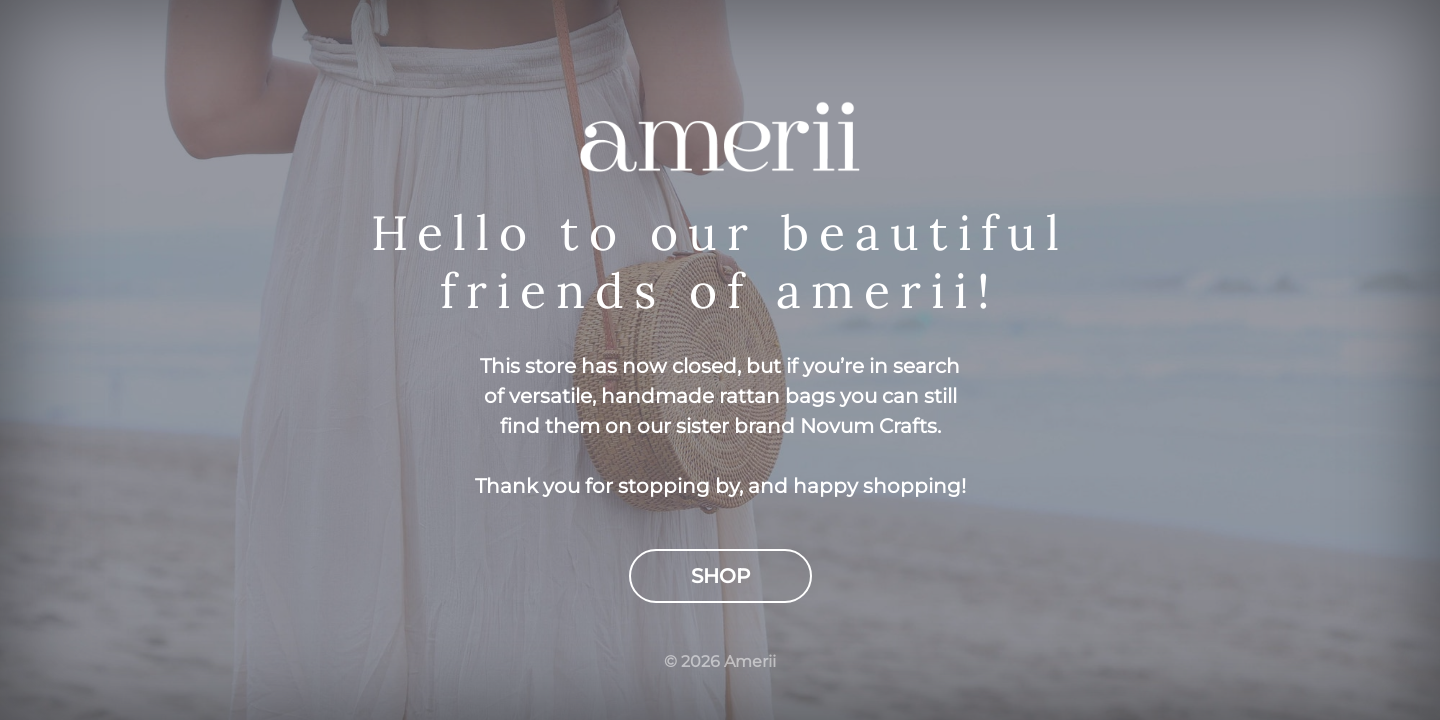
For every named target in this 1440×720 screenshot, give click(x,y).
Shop (720, 576)
